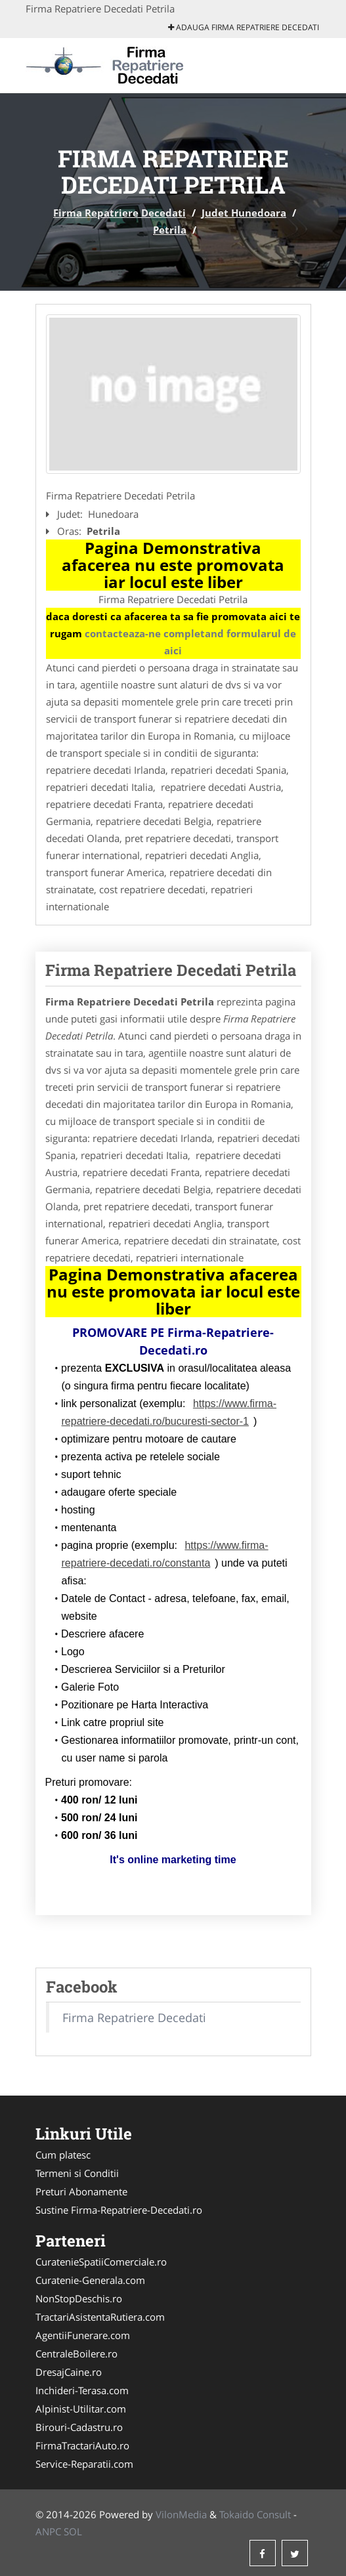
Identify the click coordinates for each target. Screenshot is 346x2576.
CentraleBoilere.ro (76, 2353)
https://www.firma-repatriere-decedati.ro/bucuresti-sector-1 (169, 1412)
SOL (73, 2531)
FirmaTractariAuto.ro (82, 2445)
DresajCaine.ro (68, 2372)
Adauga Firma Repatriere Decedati (243, 27)
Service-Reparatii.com (84, 2464)
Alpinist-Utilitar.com (80, 2409)
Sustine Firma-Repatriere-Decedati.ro (118, 2210)
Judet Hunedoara (244, 212)
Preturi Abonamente (81, 2191)
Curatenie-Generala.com (90, 2280)
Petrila (169, 229)
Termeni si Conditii (77, 2173)
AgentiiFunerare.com (82, 2335)
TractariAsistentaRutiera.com (100, 2317)
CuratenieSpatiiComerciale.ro (101, 2262)
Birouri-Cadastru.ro (79, 2427)
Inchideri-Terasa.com (82, 2390)
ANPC (48, 2531)
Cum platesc (63, 2155)
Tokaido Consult (255, 2514)
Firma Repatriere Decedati (119, 212)
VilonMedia (181, 2514)
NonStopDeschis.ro (78, 2298)
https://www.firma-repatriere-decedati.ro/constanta (165, 1554)
